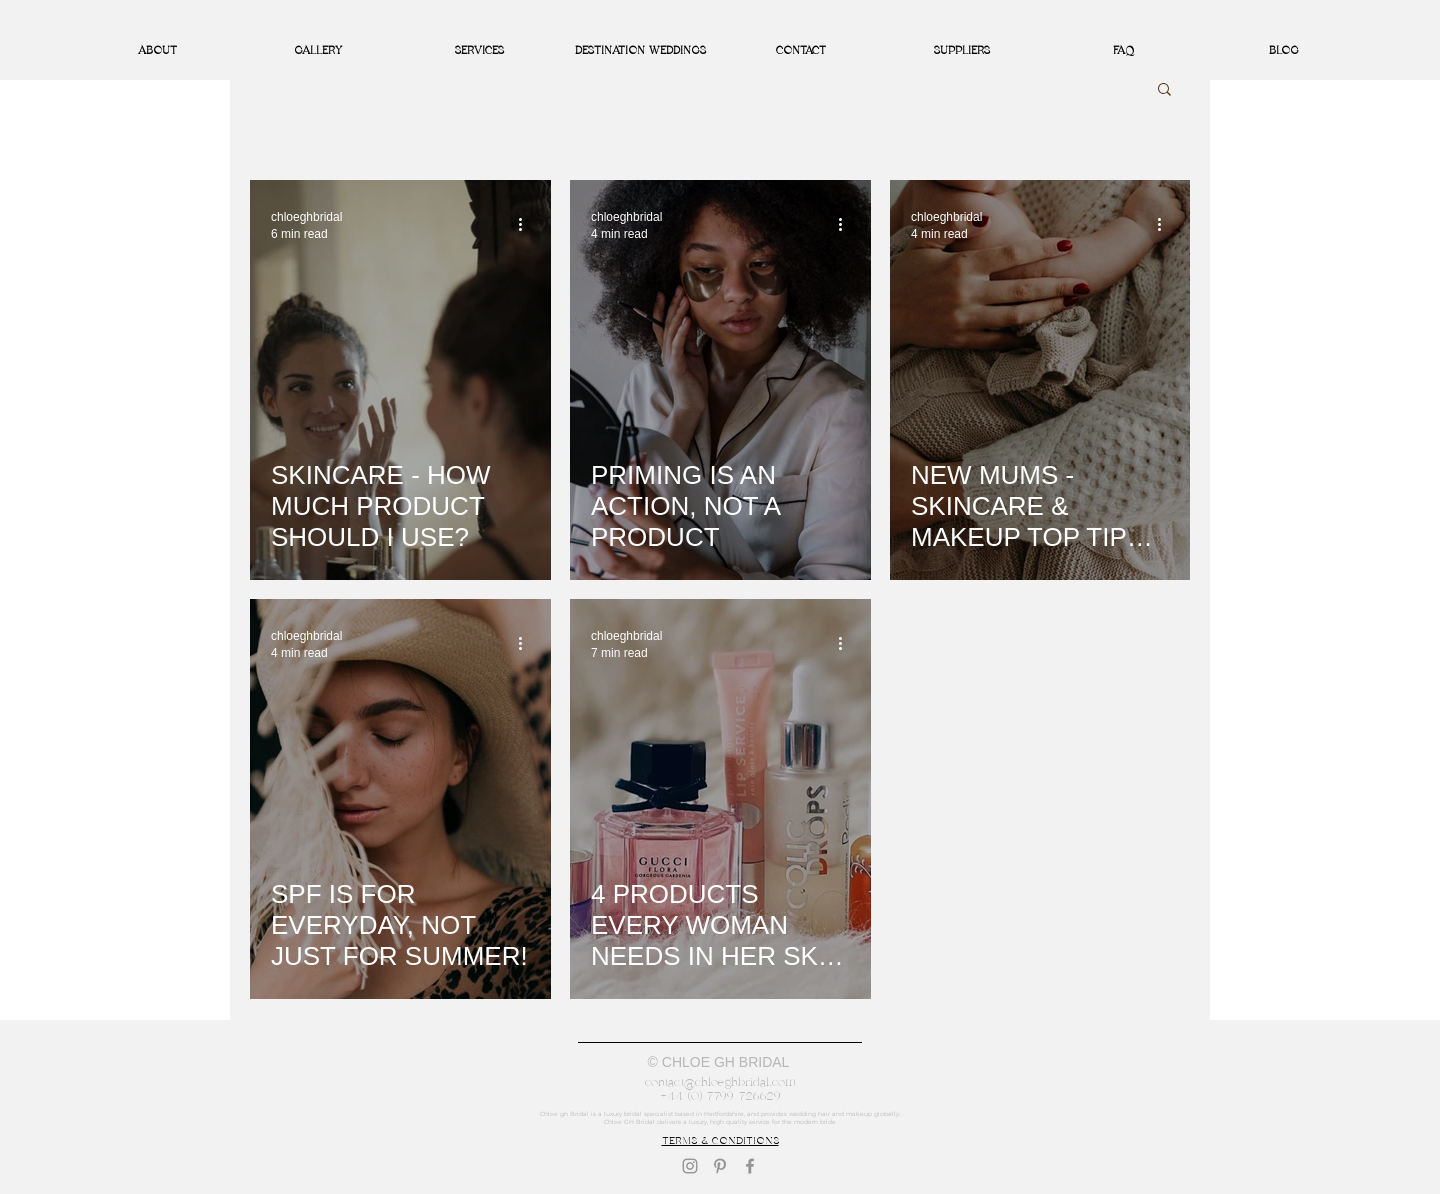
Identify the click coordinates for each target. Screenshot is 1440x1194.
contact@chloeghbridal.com (720, 1082)
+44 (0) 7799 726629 (720, 1096)
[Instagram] (690, 1166)
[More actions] (527, 224)
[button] (1164, 90)
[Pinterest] (720, 1166)
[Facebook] (750, 1166)
